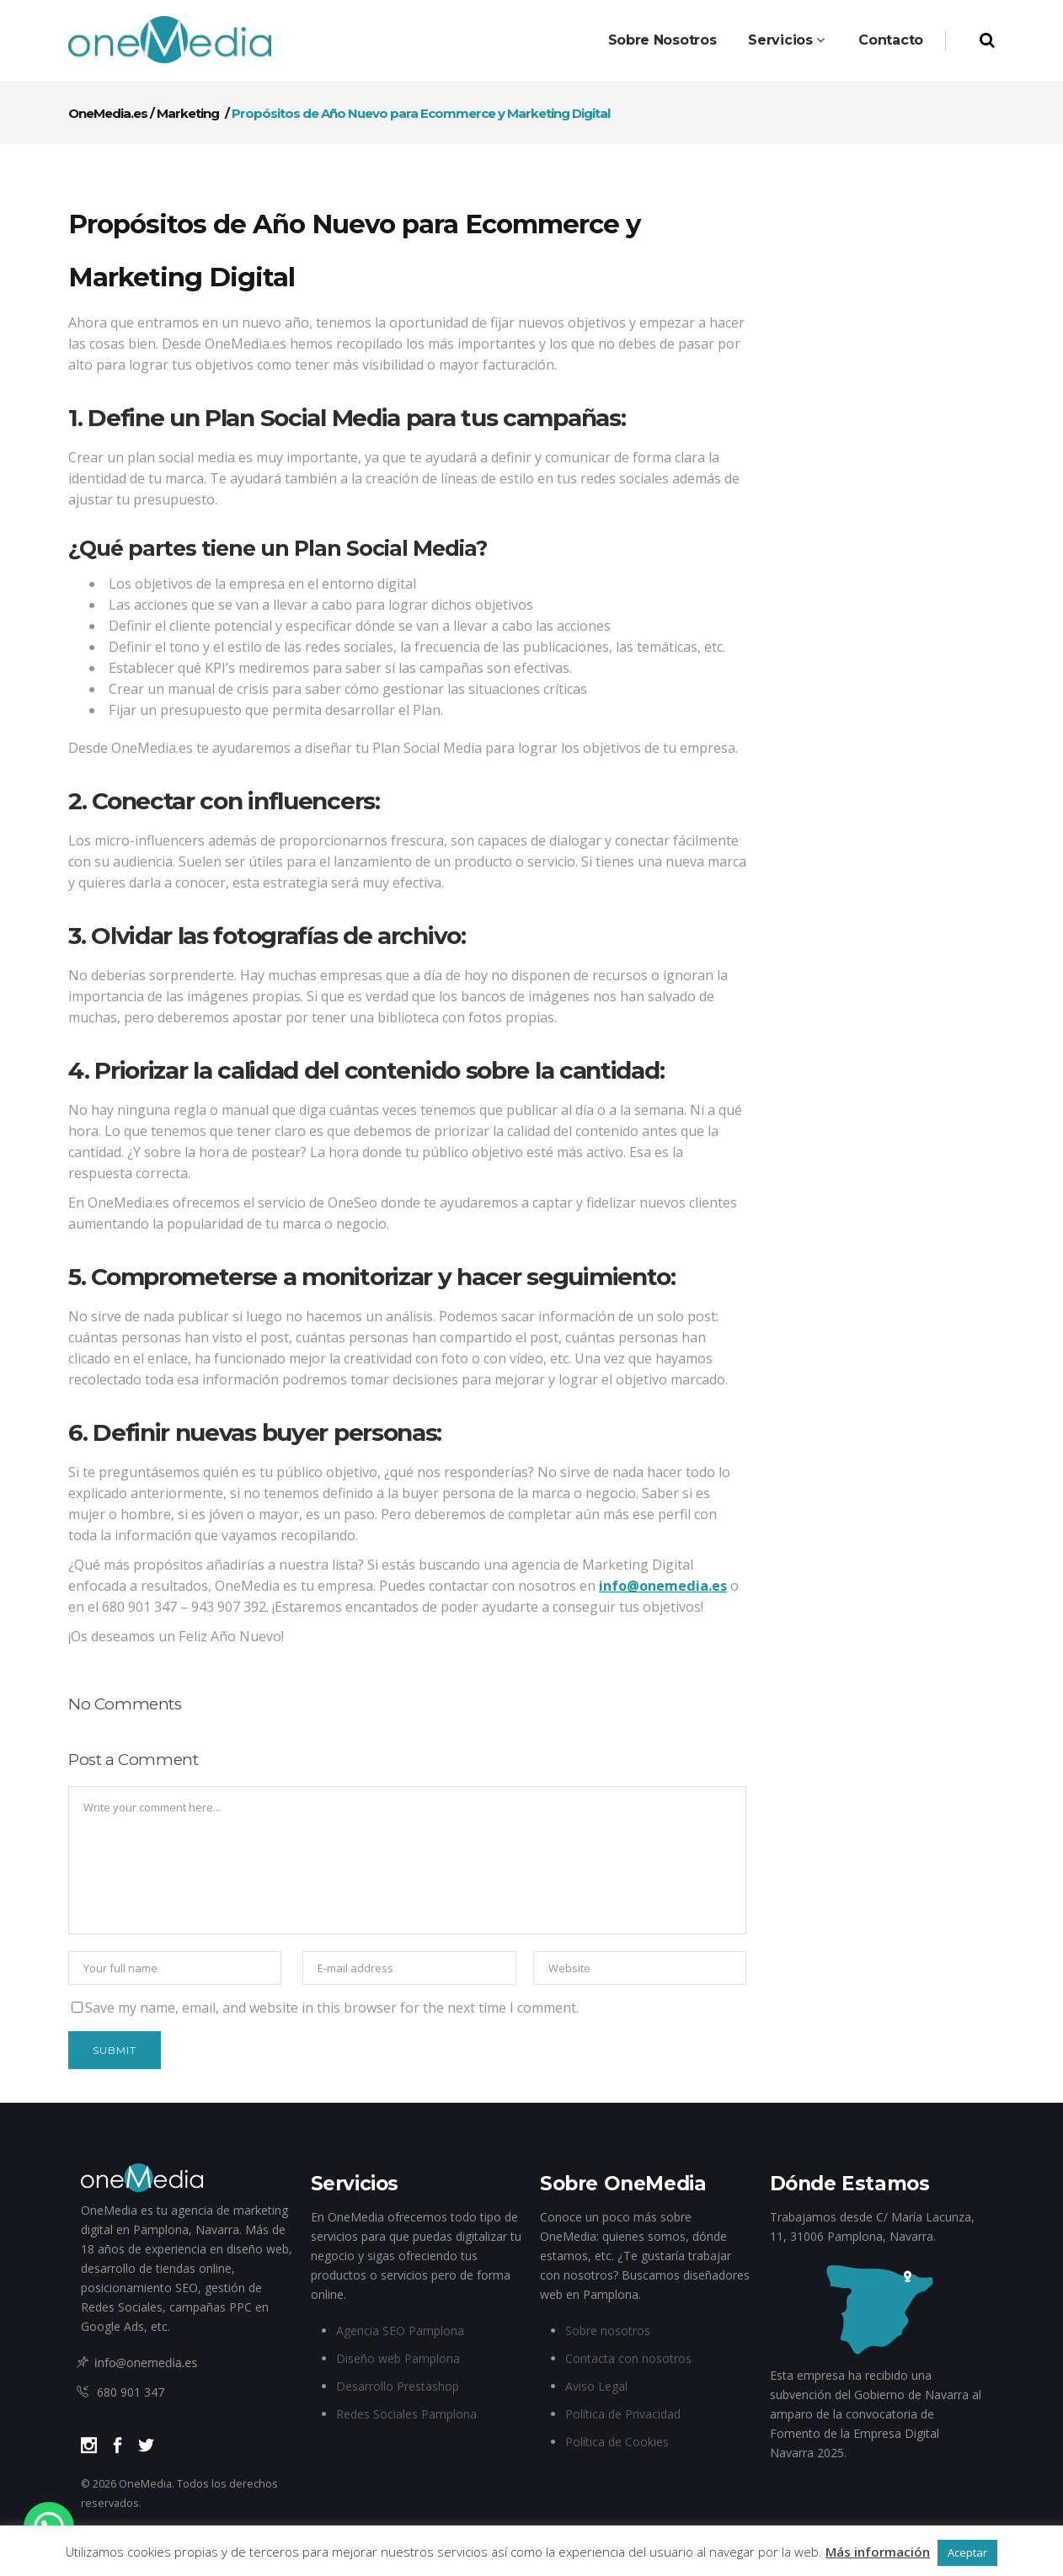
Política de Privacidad (623, 2414)
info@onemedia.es (663, 1585)
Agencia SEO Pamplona (400, 2331)
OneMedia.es (107, 113)
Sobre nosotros (607, 2331)
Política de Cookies (617, 2442)
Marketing (188, 113)
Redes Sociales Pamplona (406, 2414)
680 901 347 (130, 2392)
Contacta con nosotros (628, 2358)
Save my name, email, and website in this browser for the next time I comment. (332, 2007)
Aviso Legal (596, 2386)
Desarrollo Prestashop (397, 2386)
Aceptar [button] (967, 2552)
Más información (877, 2551)
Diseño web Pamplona (398, 2358)
